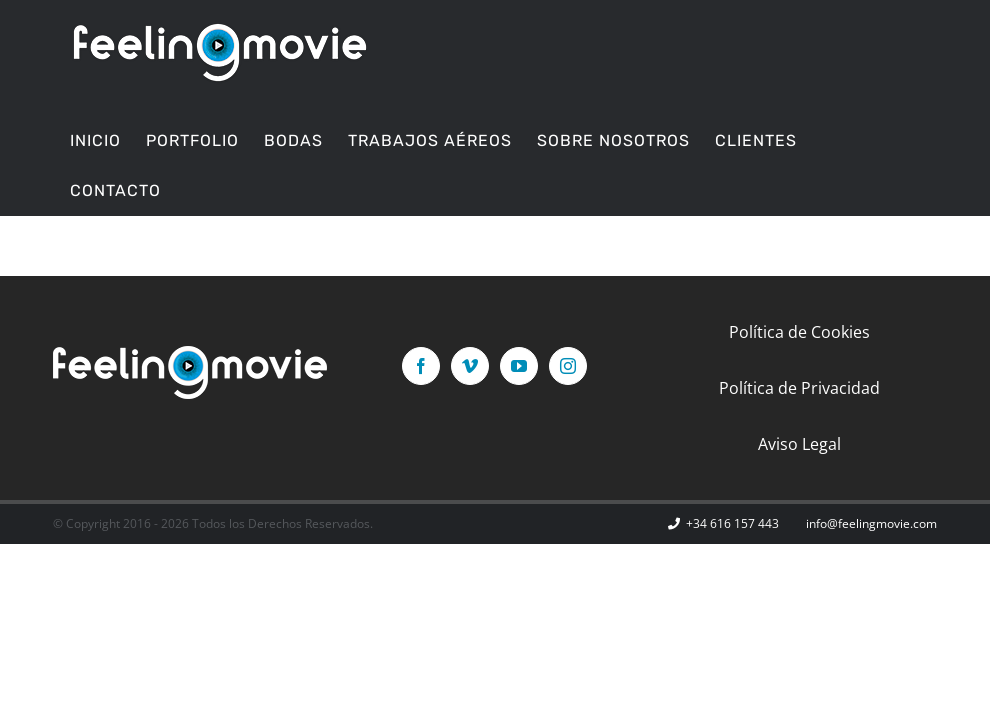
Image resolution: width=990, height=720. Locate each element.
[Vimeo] (470, 366)
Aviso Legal (799, 444)
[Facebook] (421, 366)
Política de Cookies (799, 332)
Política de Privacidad (799, 388)
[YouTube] (519, 366)
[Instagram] (568, 366)
